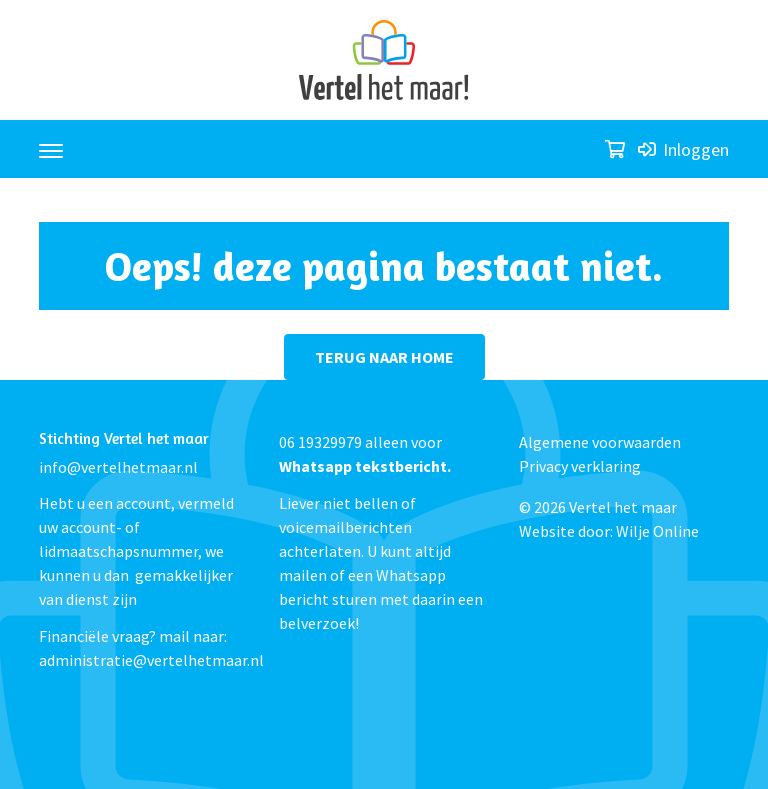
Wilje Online (657, 531)
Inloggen (683, 149)
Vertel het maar (623, 507)
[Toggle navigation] (51, 142)
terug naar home (384, 357)
